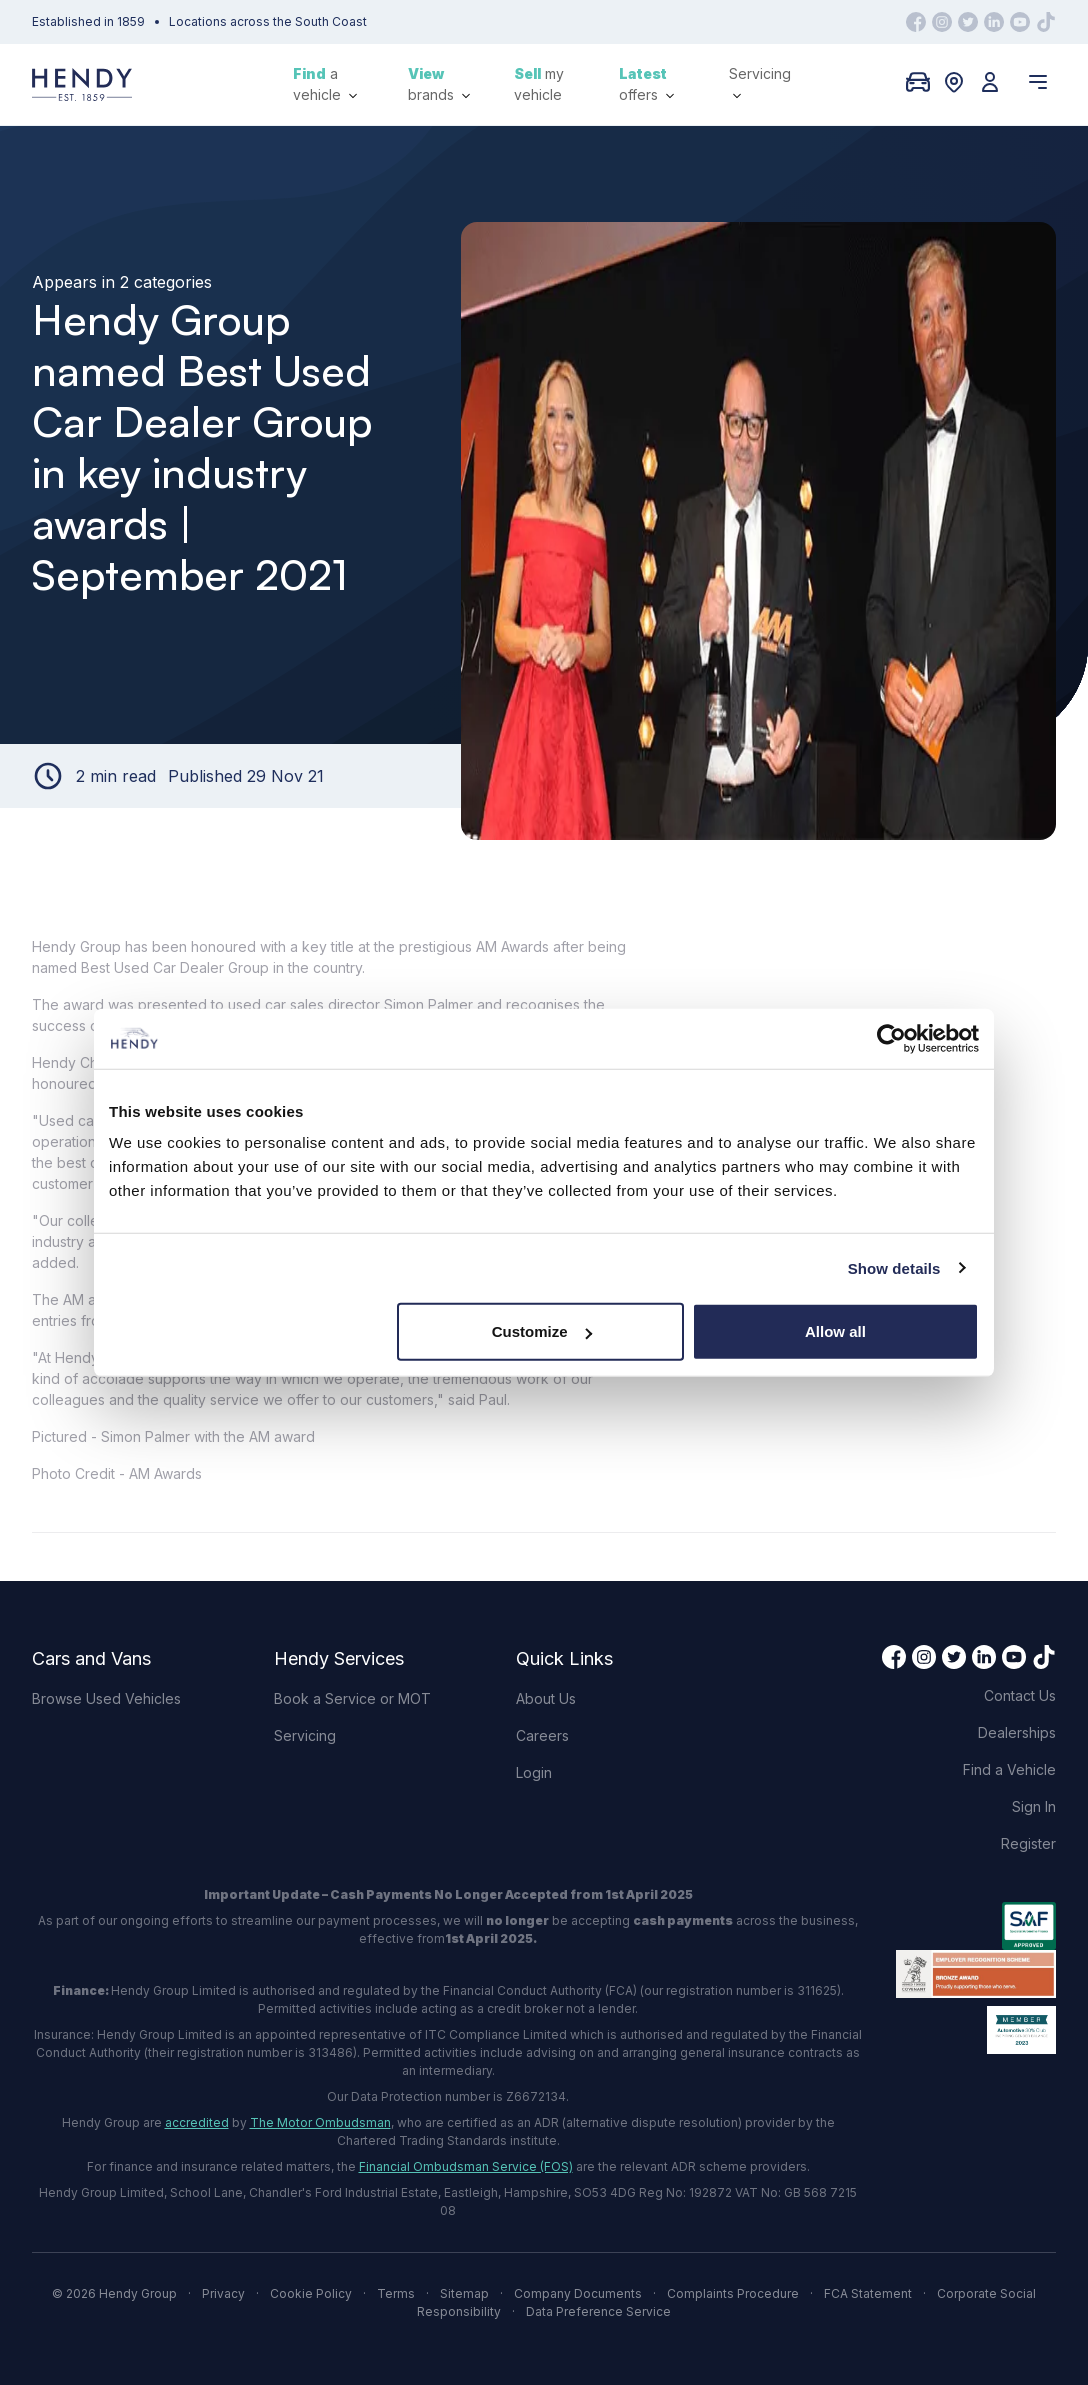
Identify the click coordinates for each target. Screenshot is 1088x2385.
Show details (894, 1267)
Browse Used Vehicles (106, 1698)
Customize (542, 1331)
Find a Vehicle (1009, 1769)
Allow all (835, 1331)
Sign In (1034, 1806)
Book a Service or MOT (352, 1698)
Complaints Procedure (733, 2293)
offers (646, 84)
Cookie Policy (311, 2293)
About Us (546, 1698)
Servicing (760, 82)
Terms (396, 2293)
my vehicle (539, 84)
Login (534, 1772)
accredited (197, 2122)
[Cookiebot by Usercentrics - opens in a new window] (891, 1038)
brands (439, 84)
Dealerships (1017, 1732)
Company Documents (578, 2293)
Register (1028, 1843)
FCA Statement (868, 2293)
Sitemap (464, 2293)
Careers (542, 1735)
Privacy (223, 2293)
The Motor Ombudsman (320, 2122)
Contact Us (1020, 1695)
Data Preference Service (598, 2311)
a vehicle (325, 84)
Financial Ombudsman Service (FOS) (466, 2166)
